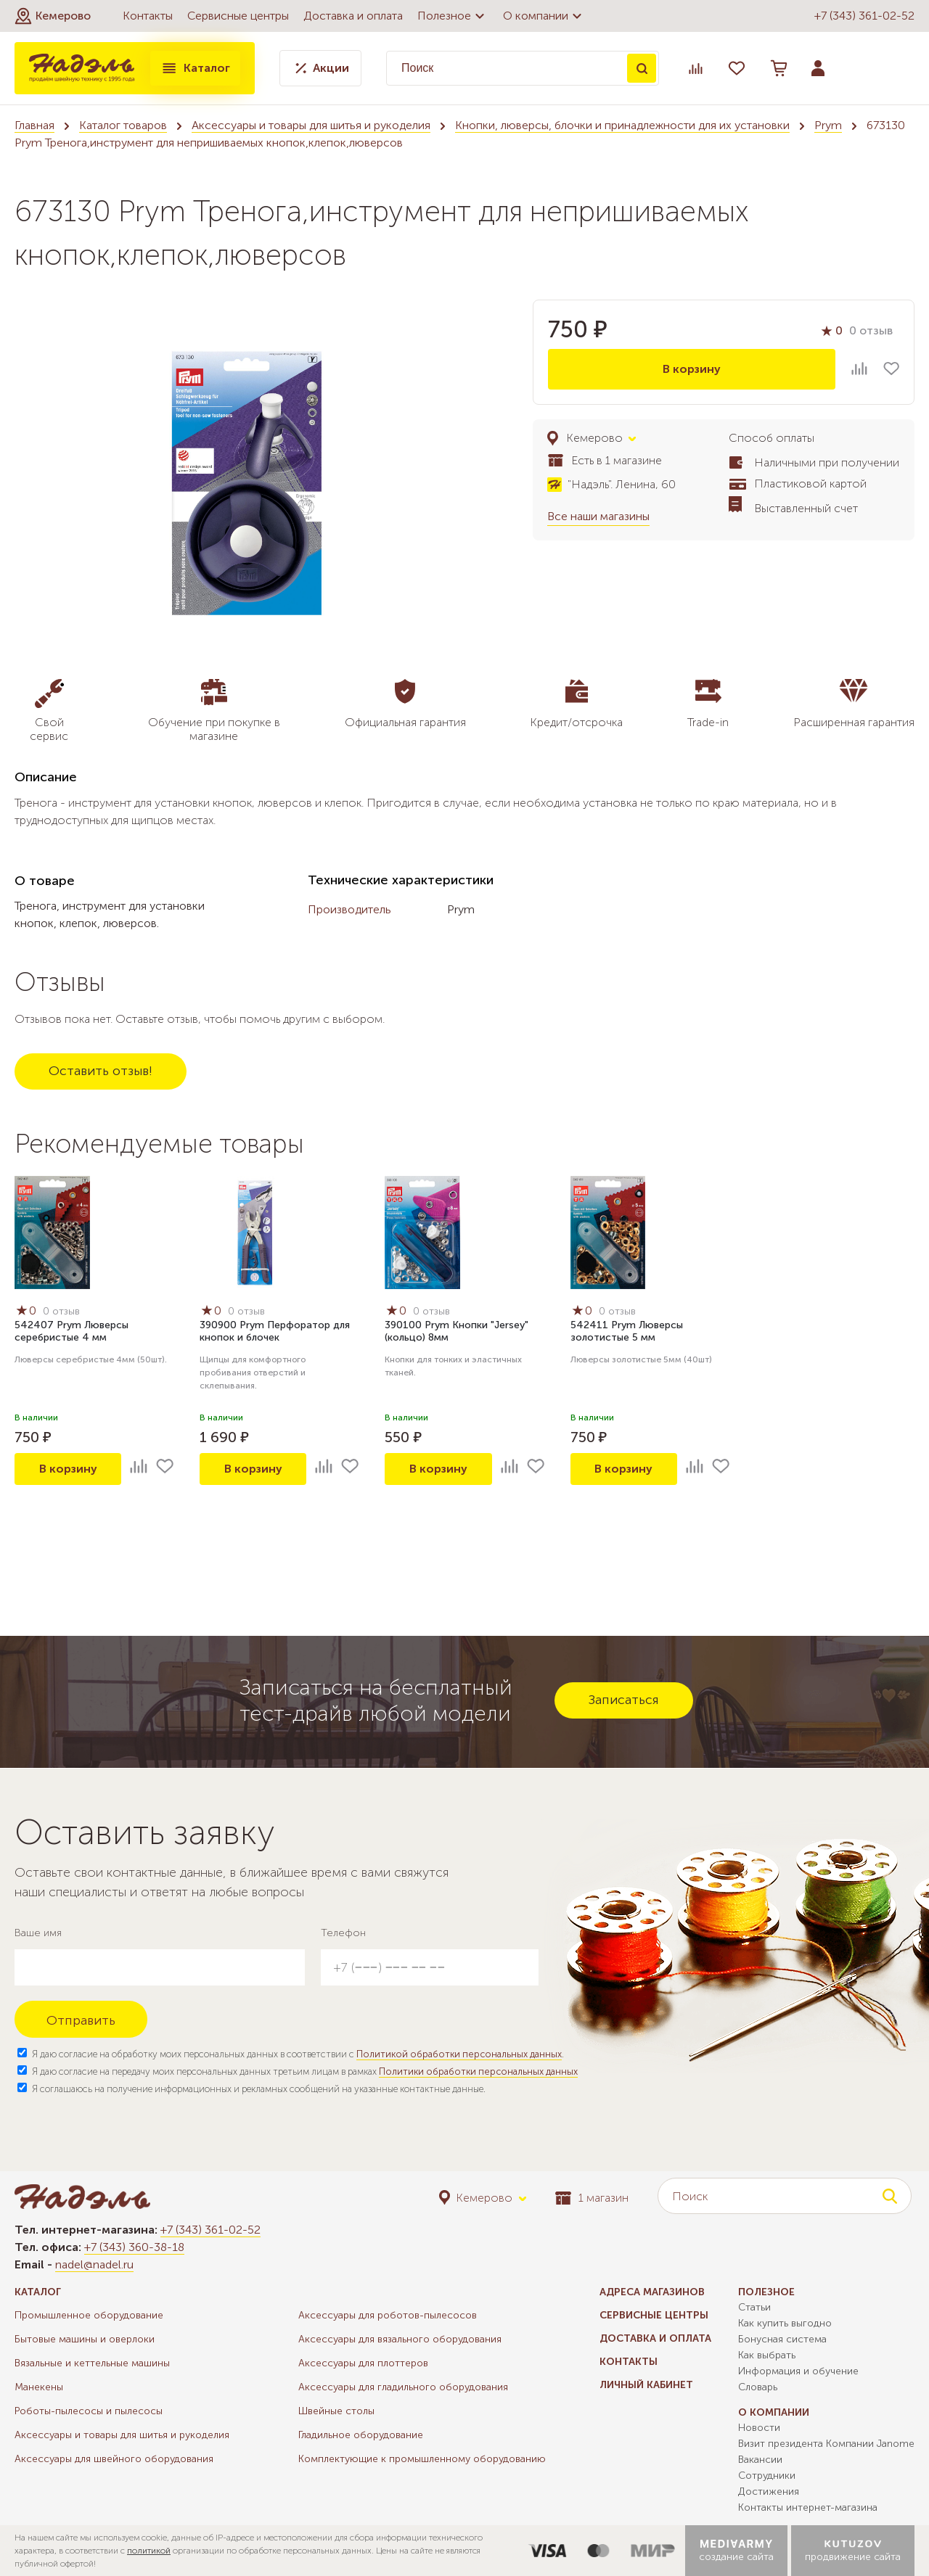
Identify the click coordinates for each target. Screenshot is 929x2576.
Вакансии (760, 2459)
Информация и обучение (798, 2371)
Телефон (343, 1933)
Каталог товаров (123, 125)
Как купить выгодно (785, 2323)
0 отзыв (871, 330)
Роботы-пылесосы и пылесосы (89, 2411)
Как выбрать (766, 2355)
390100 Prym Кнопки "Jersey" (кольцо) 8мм (456, 1331)
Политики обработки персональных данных (478, 2071)
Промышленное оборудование (89, 2315)
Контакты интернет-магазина (807, 2507)
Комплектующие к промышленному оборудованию (422, 2459)
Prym (828, 125)
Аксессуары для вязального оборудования (400, 2339)
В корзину (692, 369)
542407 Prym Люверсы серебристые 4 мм (71, 1331)
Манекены (39, 2387)
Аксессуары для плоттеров (363, 2363)
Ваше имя (38, 1933)
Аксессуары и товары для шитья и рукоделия (311, 125)
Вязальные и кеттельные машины (92, 2363)
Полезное (452, 16)
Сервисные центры (238, 15)
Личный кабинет (646, 2385)
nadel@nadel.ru (94, 2264)
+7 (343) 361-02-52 (864, 15)
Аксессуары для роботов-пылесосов (387, 2315)
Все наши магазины (598, 516)
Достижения (768, 2491)
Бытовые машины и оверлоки (85, 2339)
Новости (759, 2427)
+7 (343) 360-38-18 (134, 2247)
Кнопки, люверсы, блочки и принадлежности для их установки (622, 125)
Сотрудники (766, 2475)
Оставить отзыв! (100, 1071)
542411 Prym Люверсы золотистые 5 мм (626, 1331)
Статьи (754, 2307)
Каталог (195, 68)
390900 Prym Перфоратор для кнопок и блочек (275, 1331)
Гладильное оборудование (360, 2435)
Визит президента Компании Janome (826, 2443)
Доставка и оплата (353, 15)
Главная (34, 125)
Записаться (624, 1700)
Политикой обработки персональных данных (459, 2054)
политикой (149, 2551)
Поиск (641, 68)
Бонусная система (782, 2339)
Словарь (757, 2387)
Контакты (148, 15)
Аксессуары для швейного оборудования (114, 2459)
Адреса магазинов (652, 2292)
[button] (53, 16)
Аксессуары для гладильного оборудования (403, 2387)
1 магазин (592, 2198)
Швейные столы (336, 2411)
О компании (544, 16)
